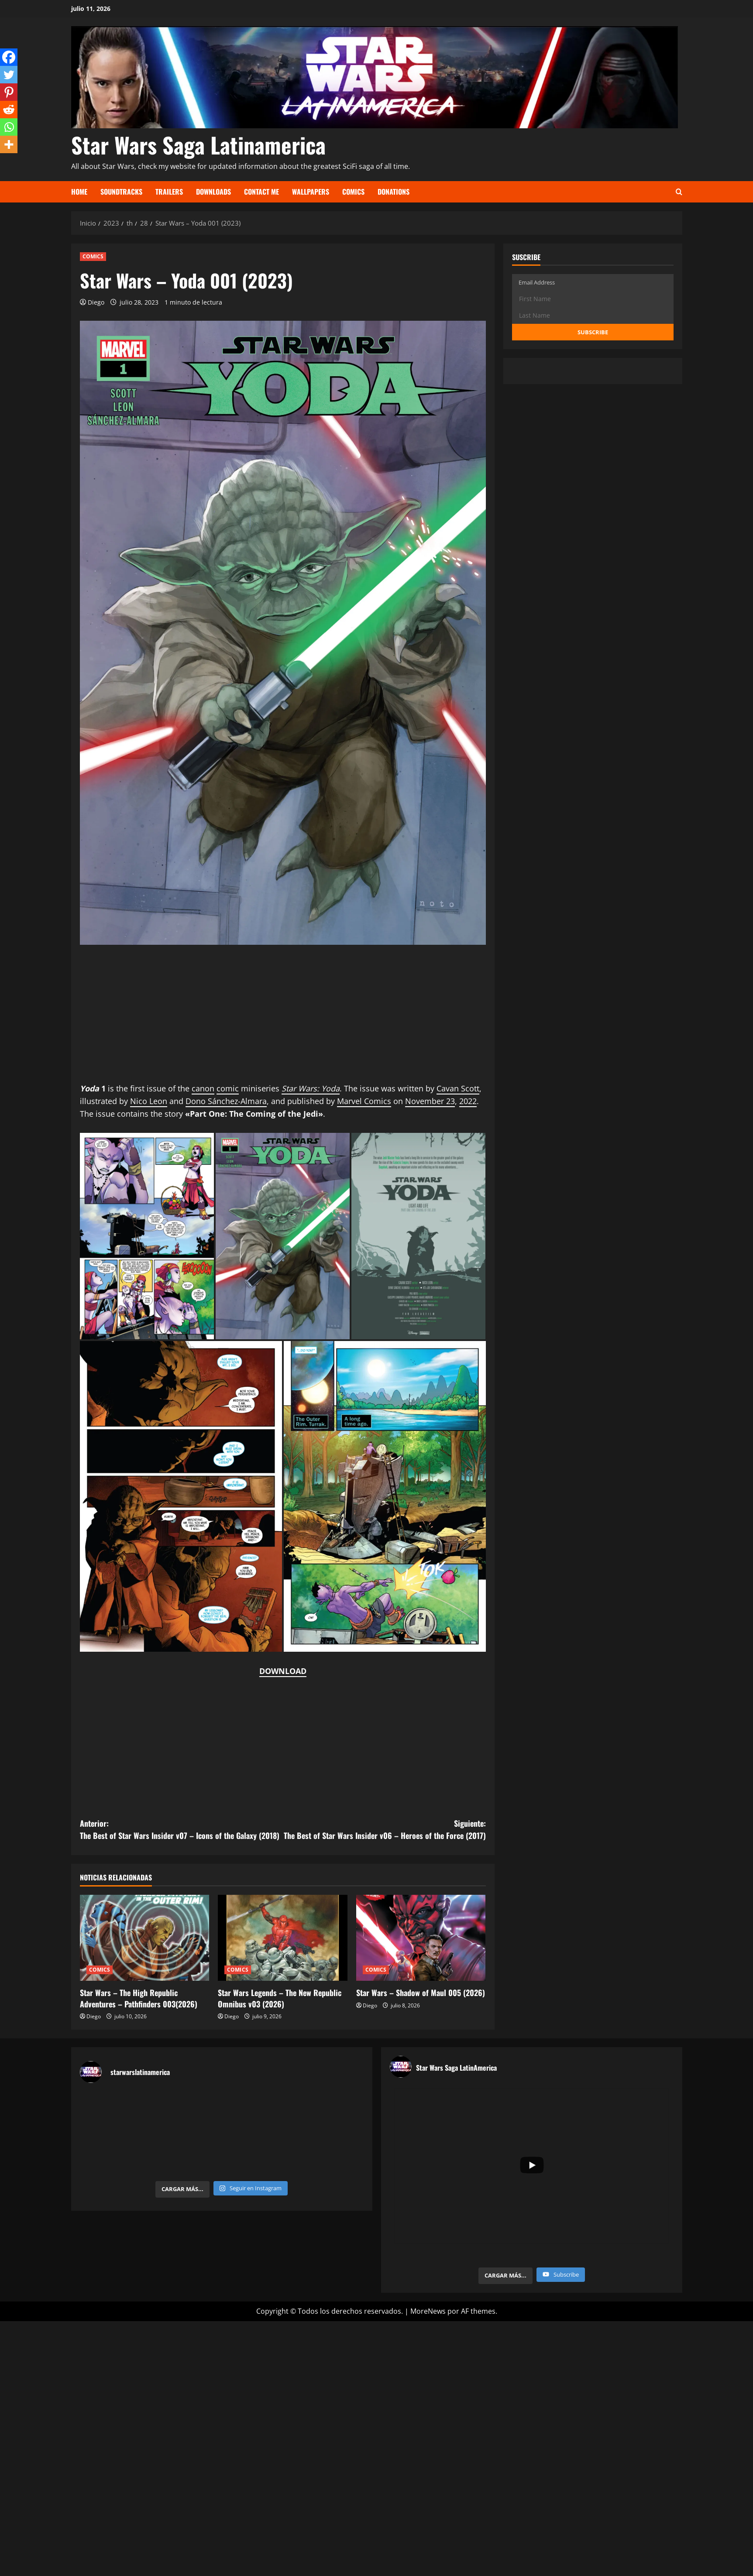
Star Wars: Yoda (311, 1088)
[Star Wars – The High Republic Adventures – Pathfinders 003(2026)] (145, 1938)
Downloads (213, 191)
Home (79, 191)
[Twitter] (8, 74)
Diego (96, 302)
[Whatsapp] (8, 127)
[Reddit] (8, 109)
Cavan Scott (458, 1088)
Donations (393, 191)
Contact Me (261, 191)
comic (228, 1088)
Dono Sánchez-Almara (226, 1101)
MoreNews (428, 2311)
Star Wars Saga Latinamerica (198, 144)
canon (203, 1088)
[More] (8, 144)
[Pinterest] (8, 92)
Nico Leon (148, 1101)
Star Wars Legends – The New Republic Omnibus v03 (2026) (279, 1998)
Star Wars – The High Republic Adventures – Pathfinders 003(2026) (138, 1998)
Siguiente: (384, 1830)
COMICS (93, 256)
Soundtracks (121, 191)
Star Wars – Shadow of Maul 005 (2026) (420, 1992)
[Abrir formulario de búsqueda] (679, 191)
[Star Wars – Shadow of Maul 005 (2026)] (421, 1938)
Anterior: (181, 1830)
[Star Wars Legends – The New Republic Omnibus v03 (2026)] (282, 1938)
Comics (353, 191)
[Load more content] (505, 2275)
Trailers (169, 191)
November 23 (430, 1101)
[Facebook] (8, 57)
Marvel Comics (364, 1101)
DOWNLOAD (282, 1671)
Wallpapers (310, 191)
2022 (468, 1101)
